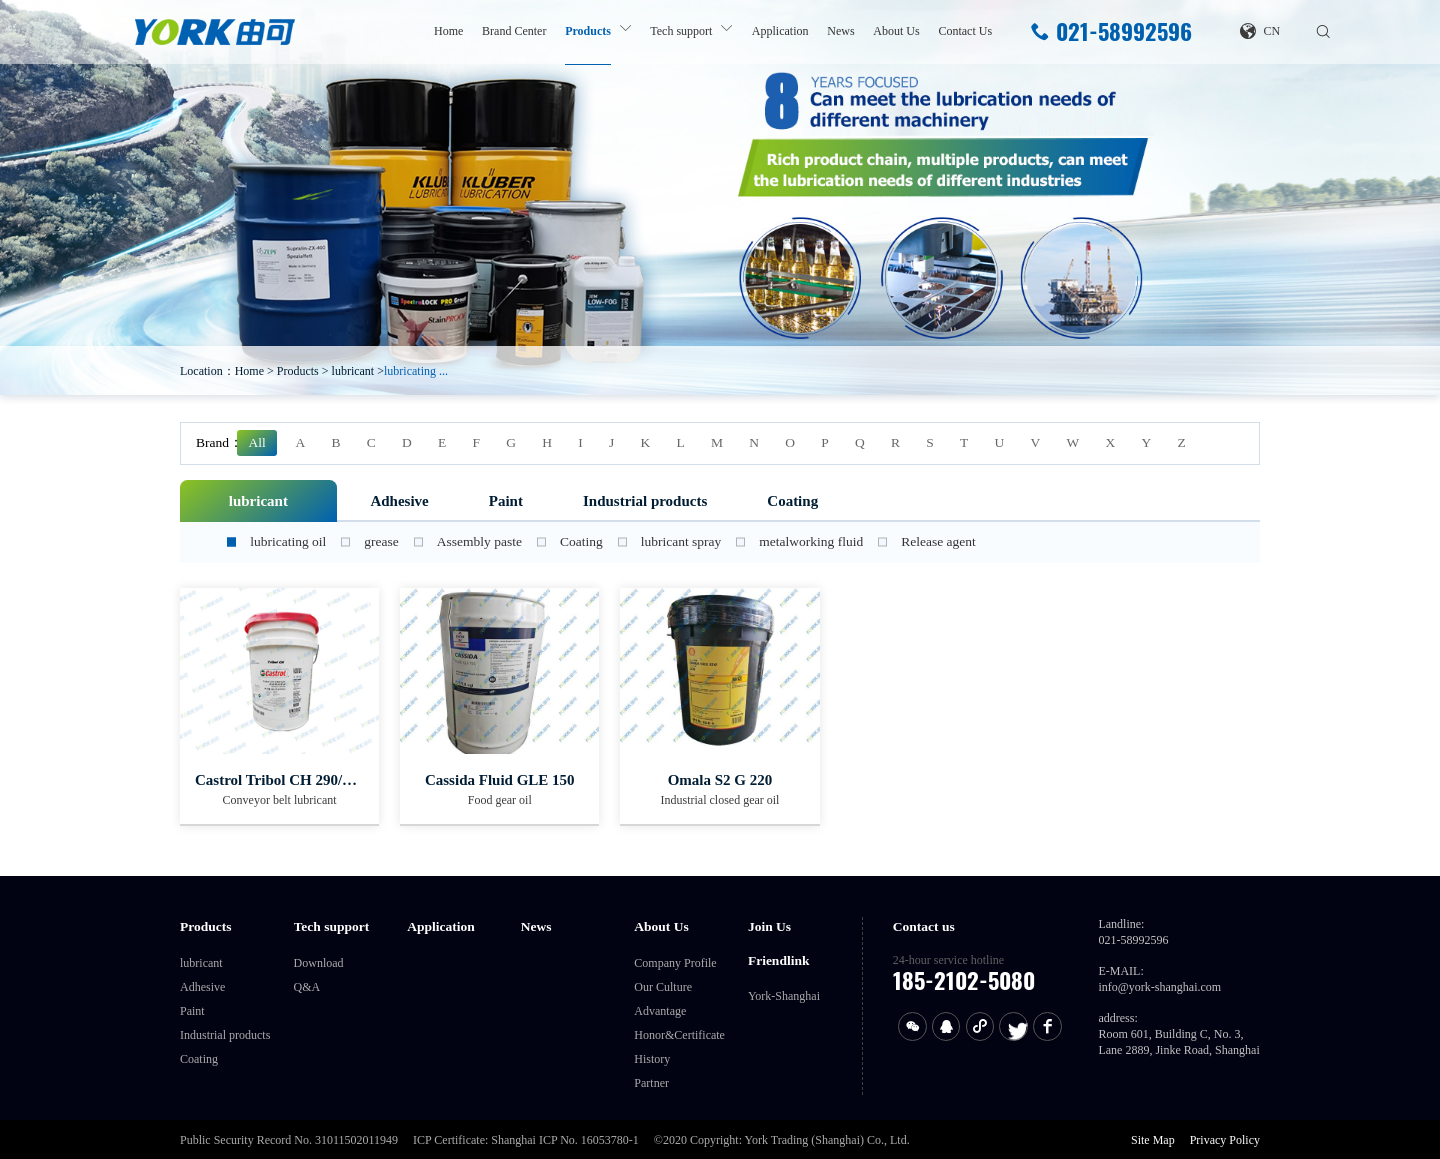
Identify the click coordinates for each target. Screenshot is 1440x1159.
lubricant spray (681, 541)
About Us (896, 31)
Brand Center (514, 31)
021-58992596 (1111, 32)
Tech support (681, 31)
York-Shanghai (784, 996)
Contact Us (965, 31)
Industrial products (645, 501)
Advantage (660, 1011)
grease (381, 541)
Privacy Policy (1225, 1140)
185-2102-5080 (964, 980)
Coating (792, 501)
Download (319, 963)
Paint (506, 501)
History (652, 1059)
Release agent (938, 541)
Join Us (769, 926)
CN (1259, 31)
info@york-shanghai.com (1159, 987)
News (840, 31)
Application (780, 31)
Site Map (1153, 1140)
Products (588, 31)
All (257, 442)
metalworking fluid (811, 541)
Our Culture (663, 987)
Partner (651, 1083)
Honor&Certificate (679, 1035)
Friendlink (779, 960)
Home (448, 31)
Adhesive (399, 501)
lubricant (353, 371)
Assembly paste (479, 541)
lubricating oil (288, 541)
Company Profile (675, 963)
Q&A (307, 987)
